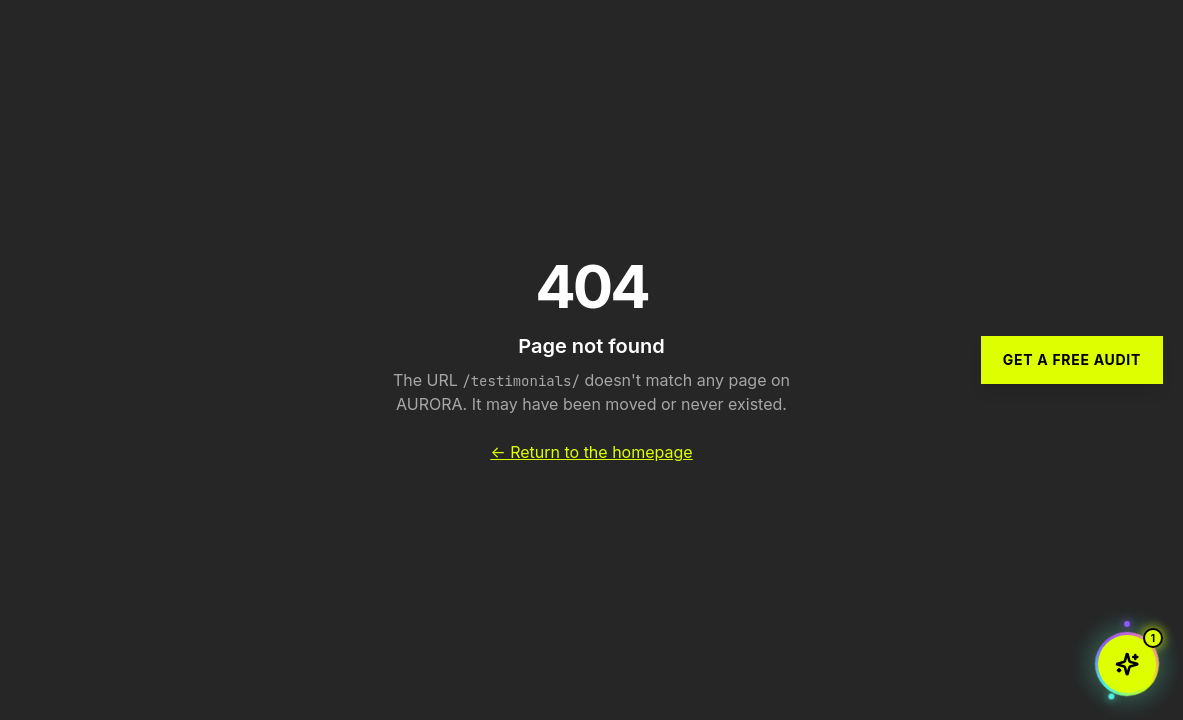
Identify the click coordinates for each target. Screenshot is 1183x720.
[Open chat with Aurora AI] (1127, 664)
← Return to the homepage (591, 452)
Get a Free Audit (1072, 359)
